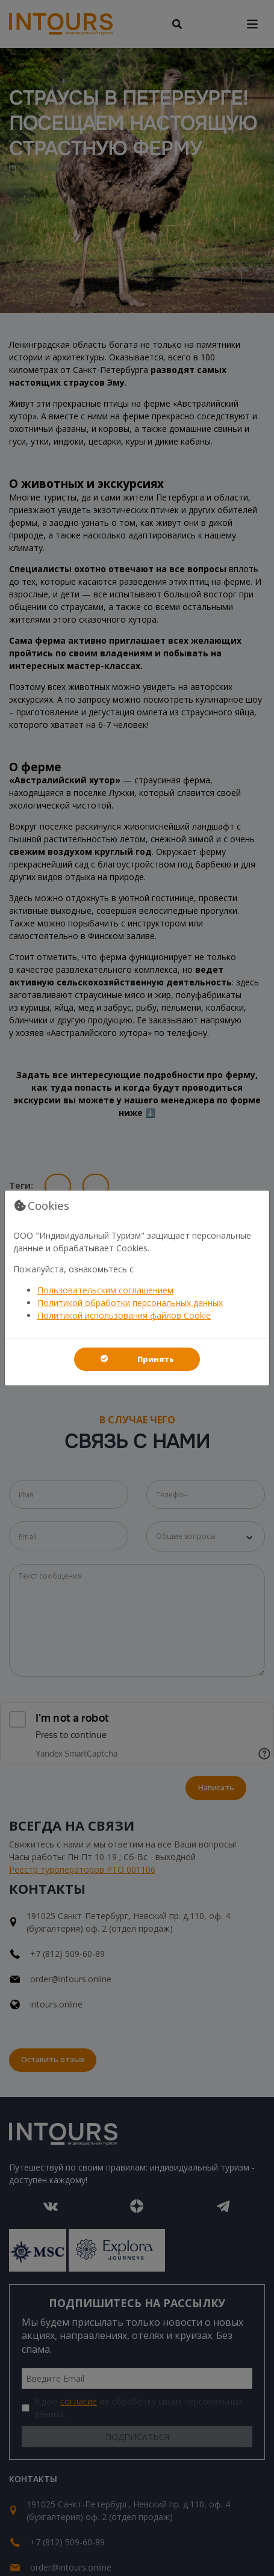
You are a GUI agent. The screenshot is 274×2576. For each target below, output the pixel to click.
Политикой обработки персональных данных (130, 1302)
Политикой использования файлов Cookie (124, 1315)
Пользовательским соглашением (105, 1290)
